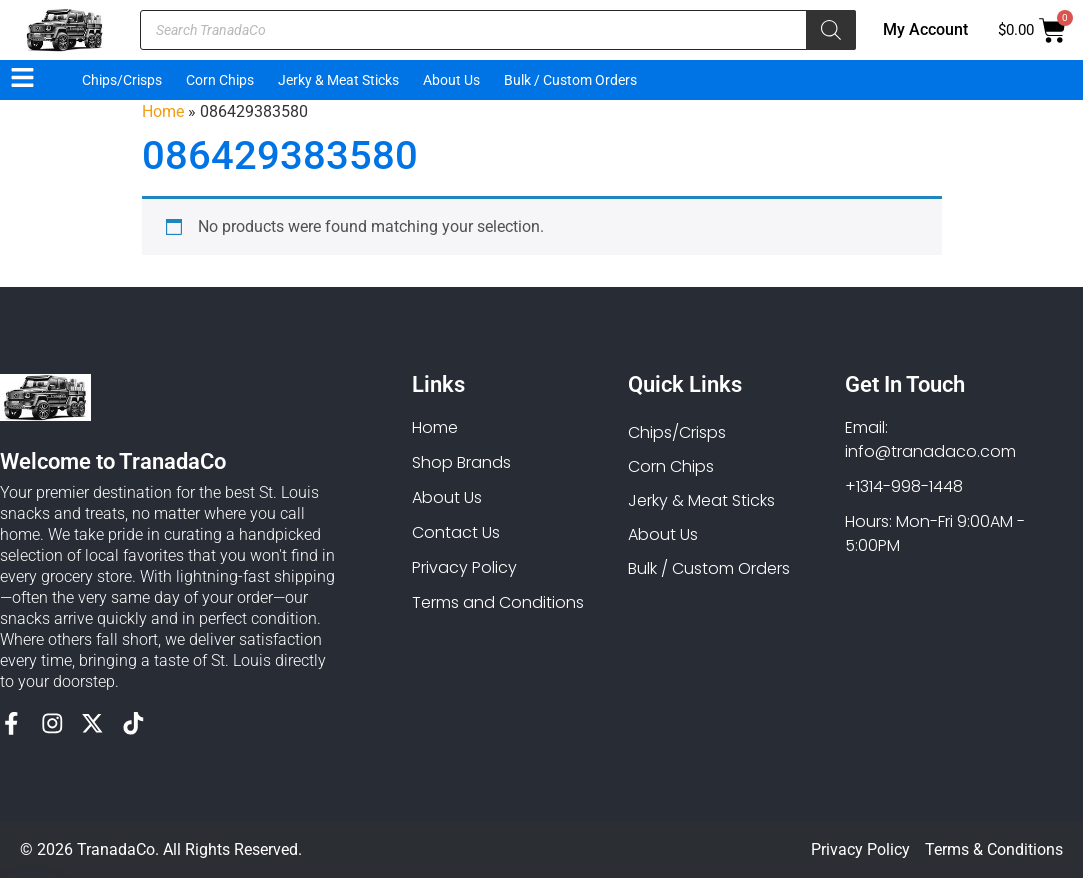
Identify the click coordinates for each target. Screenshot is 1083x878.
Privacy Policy (860, 849)
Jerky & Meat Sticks (338, 80)
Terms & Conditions (994, 849)
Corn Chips (220, 80)
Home (163, 111)
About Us (451, 80)
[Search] (831, 30)
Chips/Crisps (122, 80)
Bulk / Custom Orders (570, 80)
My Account (925, 29)
